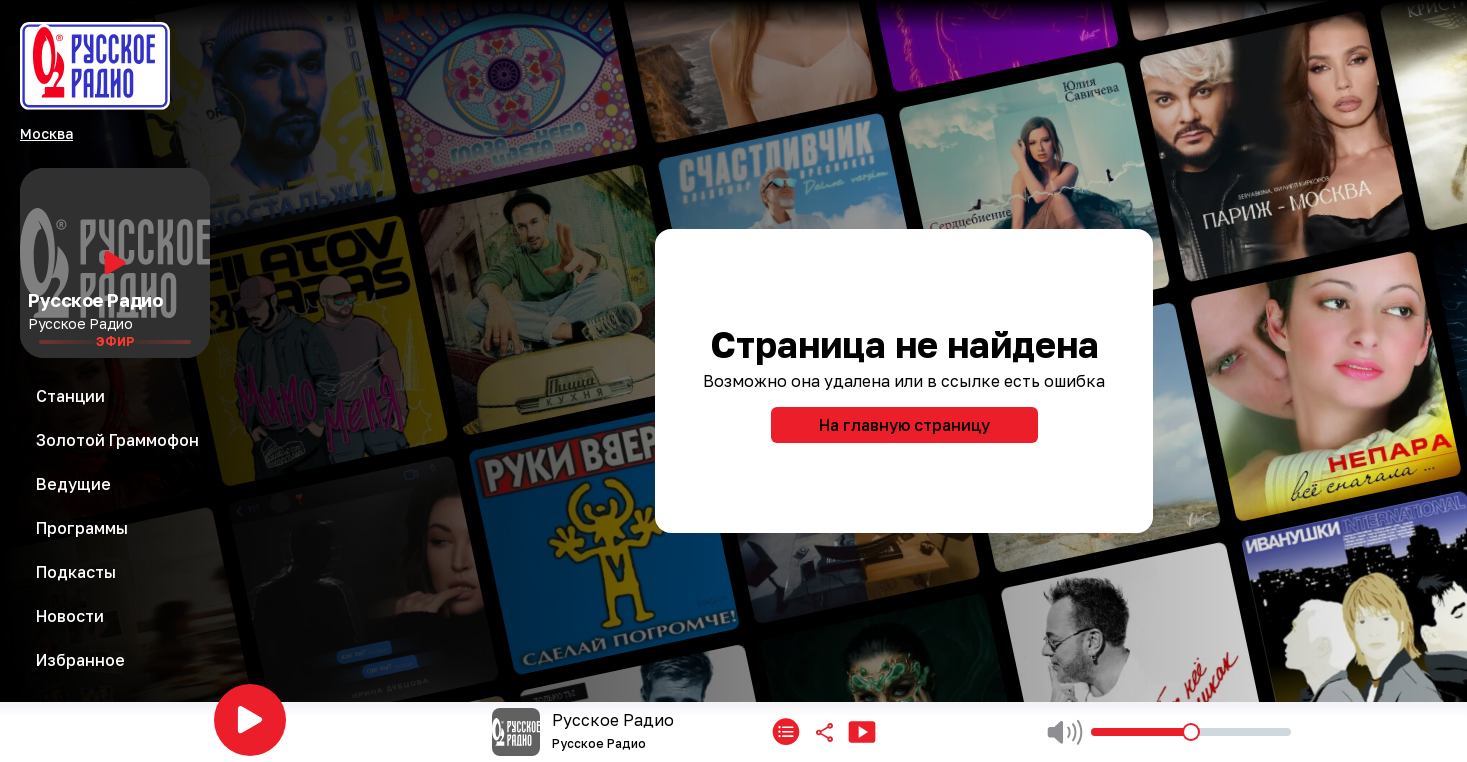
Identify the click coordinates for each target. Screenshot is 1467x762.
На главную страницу (904, 425)
